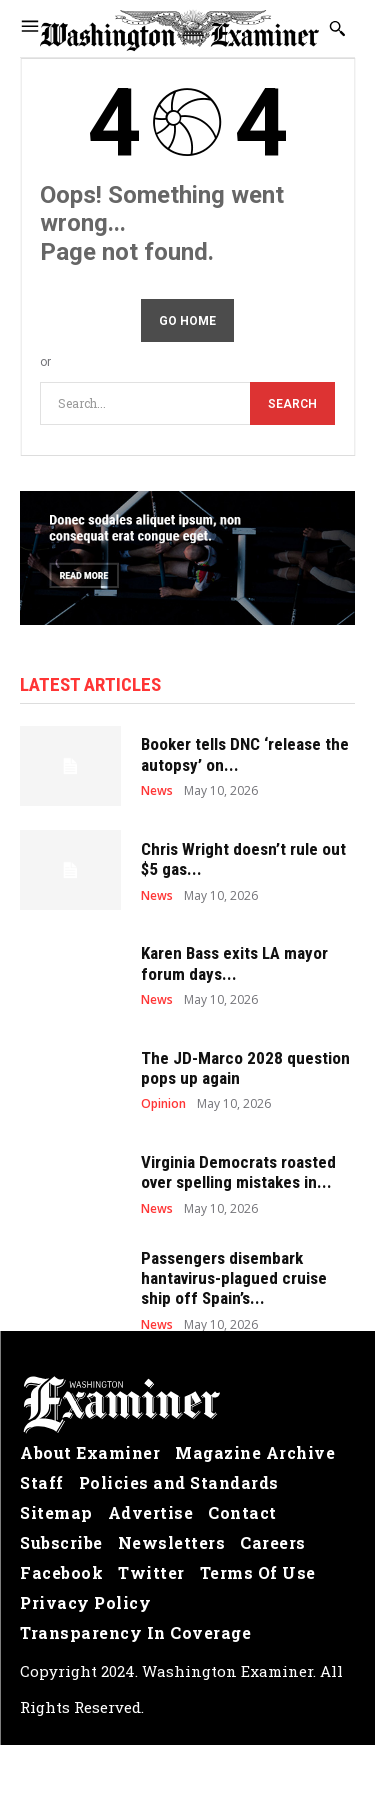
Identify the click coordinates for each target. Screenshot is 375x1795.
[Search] (292, 403)
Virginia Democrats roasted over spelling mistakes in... (238, 1172)
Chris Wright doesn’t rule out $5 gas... (243, 859)
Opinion (163, 1104)
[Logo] (187, 1405)
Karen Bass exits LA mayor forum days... (234, 963)
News (157, 791)
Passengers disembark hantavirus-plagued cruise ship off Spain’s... (234, 1278)
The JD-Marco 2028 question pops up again (245, 1068)
